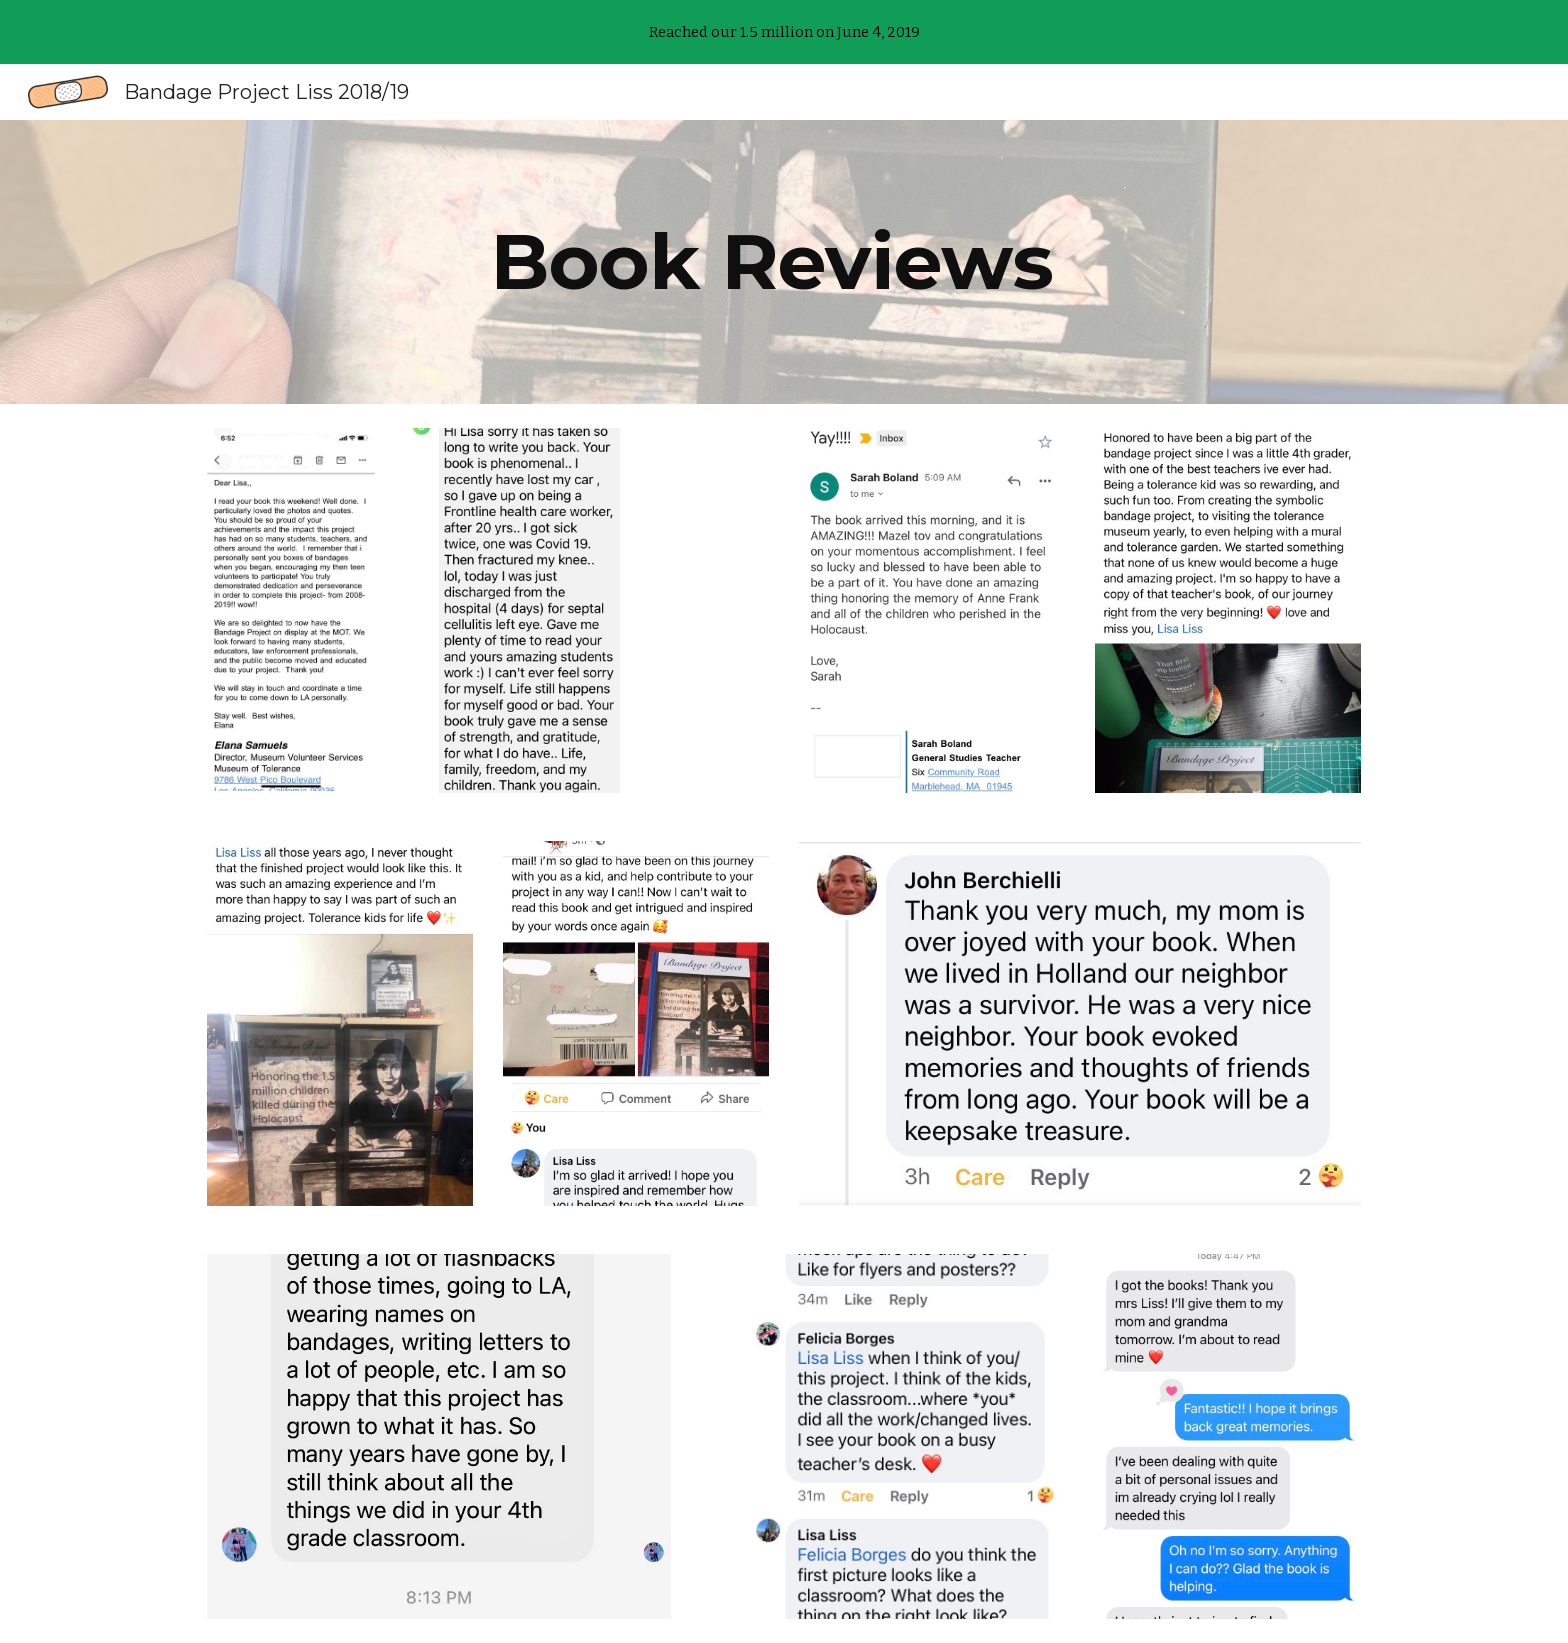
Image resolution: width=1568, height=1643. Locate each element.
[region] (784, 32)
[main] (784, 262)
